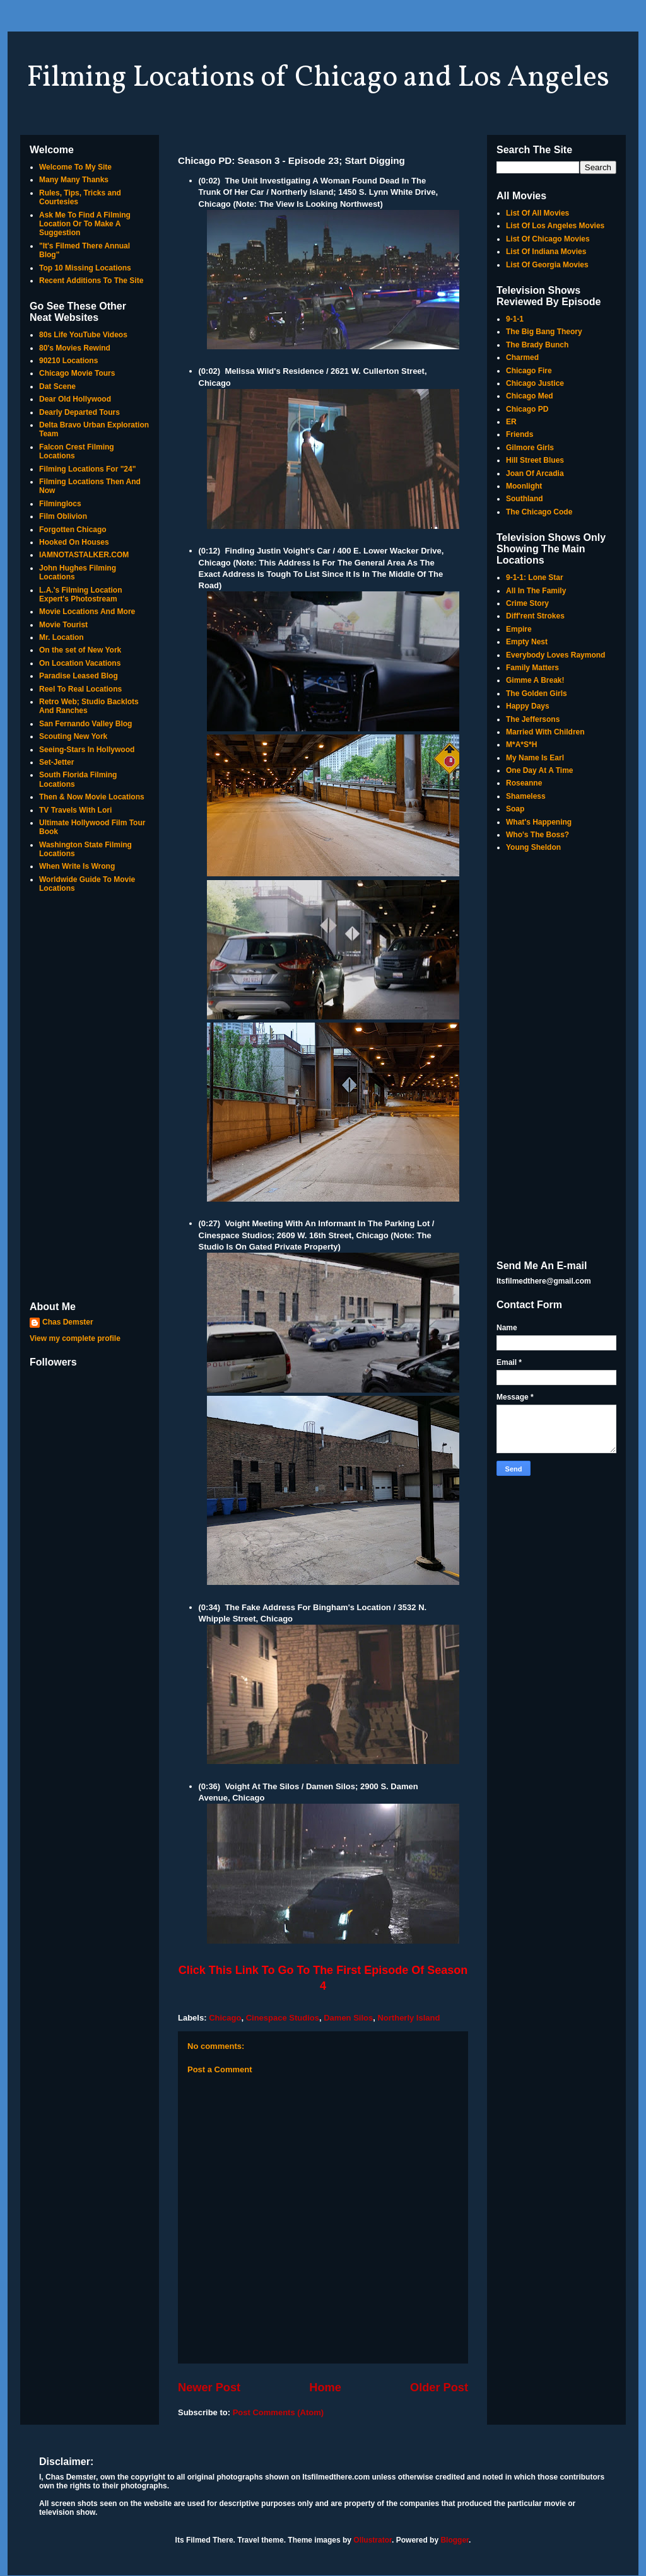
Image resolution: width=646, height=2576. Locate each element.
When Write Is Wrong (77, 866)
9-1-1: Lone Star (534, 577)
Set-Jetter (56, 762)
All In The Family (536, 590)
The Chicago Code (539, 512)
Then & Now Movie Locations (91, 796)
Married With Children (545, 732)
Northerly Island (408, 2017)
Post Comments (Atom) (278, 2412)
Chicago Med (529, 396)
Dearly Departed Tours (79, 412)
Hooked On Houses (74, 542)
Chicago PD (527, 409)
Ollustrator (372, 2540)
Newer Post (209, 2387)
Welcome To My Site (75, 167)
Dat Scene (57, 386)
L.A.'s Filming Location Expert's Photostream (80, 594)
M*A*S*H (521, 744)
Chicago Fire (529, 370)
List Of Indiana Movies (546, 251)
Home (325, 2387)
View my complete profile (75, 1338)
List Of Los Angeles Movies (555, 225)
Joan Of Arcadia (535, 473)
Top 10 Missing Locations (85, 268)
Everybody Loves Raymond (555, 655)
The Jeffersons (533, 719)
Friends (519, 434)
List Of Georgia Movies (547, 264)
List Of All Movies (537, 213)
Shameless (526, 796)
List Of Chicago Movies (548, 239)
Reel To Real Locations (80, 689)
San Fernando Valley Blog (85, 723)
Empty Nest (527, 641)
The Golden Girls (536, 693)
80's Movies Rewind (74, 348)
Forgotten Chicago (73, 529)
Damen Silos (348, 2017)
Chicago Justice (535, 383)
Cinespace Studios (282, 2017)
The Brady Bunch (537, 344)
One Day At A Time (539, 770)
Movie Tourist (63, 624)
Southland (524, 498)
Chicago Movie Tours (77, 373)
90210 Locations (68, 360)
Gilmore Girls (530, 447)
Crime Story (527, 603)
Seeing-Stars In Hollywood (86, 749)
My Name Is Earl (535, 757)
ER (511, 421)
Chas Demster (67, 1322)
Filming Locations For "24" (87, 469)
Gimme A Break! (535, 680)
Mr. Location (61, 637)
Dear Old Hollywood (75, 399)
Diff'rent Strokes (535, 616)
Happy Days (527, 706)
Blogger (454, 2540)
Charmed (522, 357)
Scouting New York (73, 736)
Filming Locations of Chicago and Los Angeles (317, 78)
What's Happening (539, 822)
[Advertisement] (90, 1098)
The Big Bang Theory (544, 331)
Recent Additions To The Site (91, 280)
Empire (519, 629)
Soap (515, 808)
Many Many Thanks (74, 179)
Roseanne (524, 783)
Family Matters (532, 667)
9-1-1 (515, 319)
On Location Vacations (79, 663)
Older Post (439, 2387)
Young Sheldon (533, 847)
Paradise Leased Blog (78, 675)
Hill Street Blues (535, 460)
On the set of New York (80, 650)
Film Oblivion (63, 516)
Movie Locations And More (87, 611)
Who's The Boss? (537, 834)
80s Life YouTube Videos (83, 334)
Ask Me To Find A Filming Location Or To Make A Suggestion (85, 224)
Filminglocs (60, 503)
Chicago (225, 2017)
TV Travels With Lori (75, 810)
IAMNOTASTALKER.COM (84, 554)
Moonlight (524, 486)
